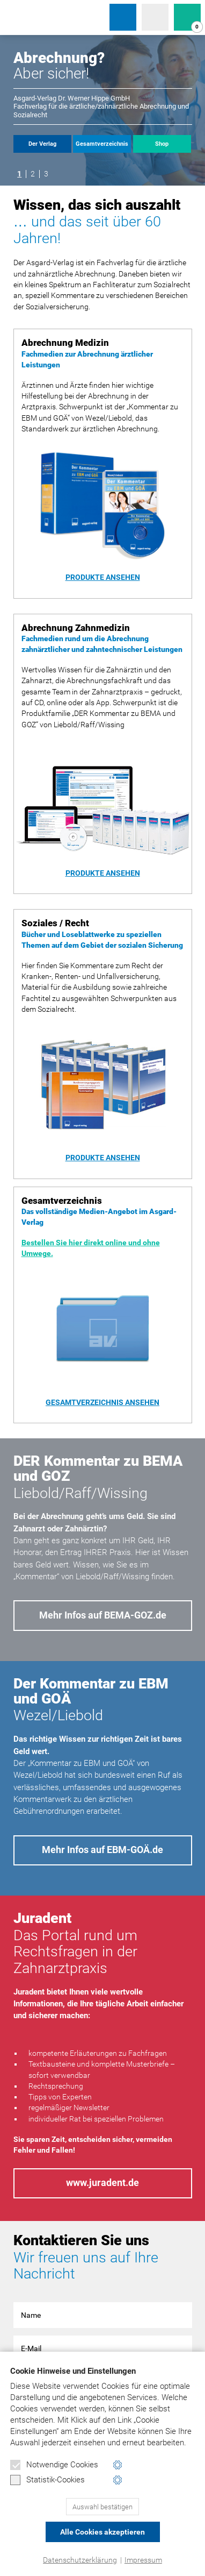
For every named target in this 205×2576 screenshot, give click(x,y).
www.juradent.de (102, 2182)
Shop (162, 143)
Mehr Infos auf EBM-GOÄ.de (102, 1849)
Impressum (143, 2560)
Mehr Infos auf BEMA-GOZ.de (102, 1615)
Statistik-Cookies (47, 2480)
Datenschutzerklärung (80, 2560)
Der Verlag (42, 143)
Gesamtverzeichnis (102, 143)
